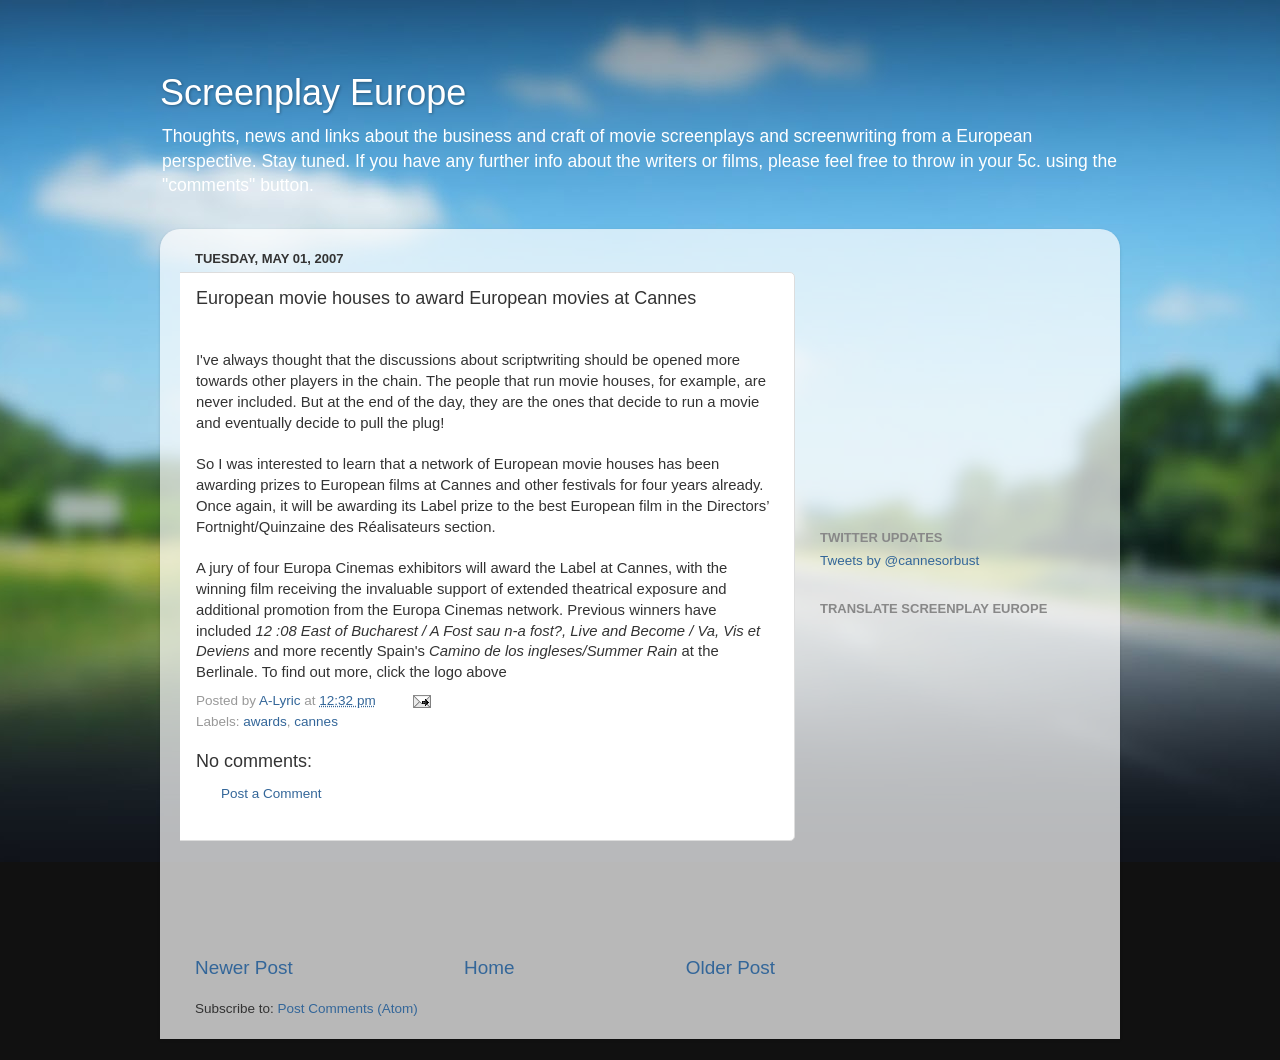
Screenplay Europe (313, 92)
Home (489, 967)
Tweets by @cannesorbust (899, 560)
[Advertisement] (485, 898)
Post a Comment (271, 793)
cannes (316, 721)
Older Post (730, 967)
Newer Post (244, 967)
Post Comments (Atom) (348, 1008)
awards (265, 721)
